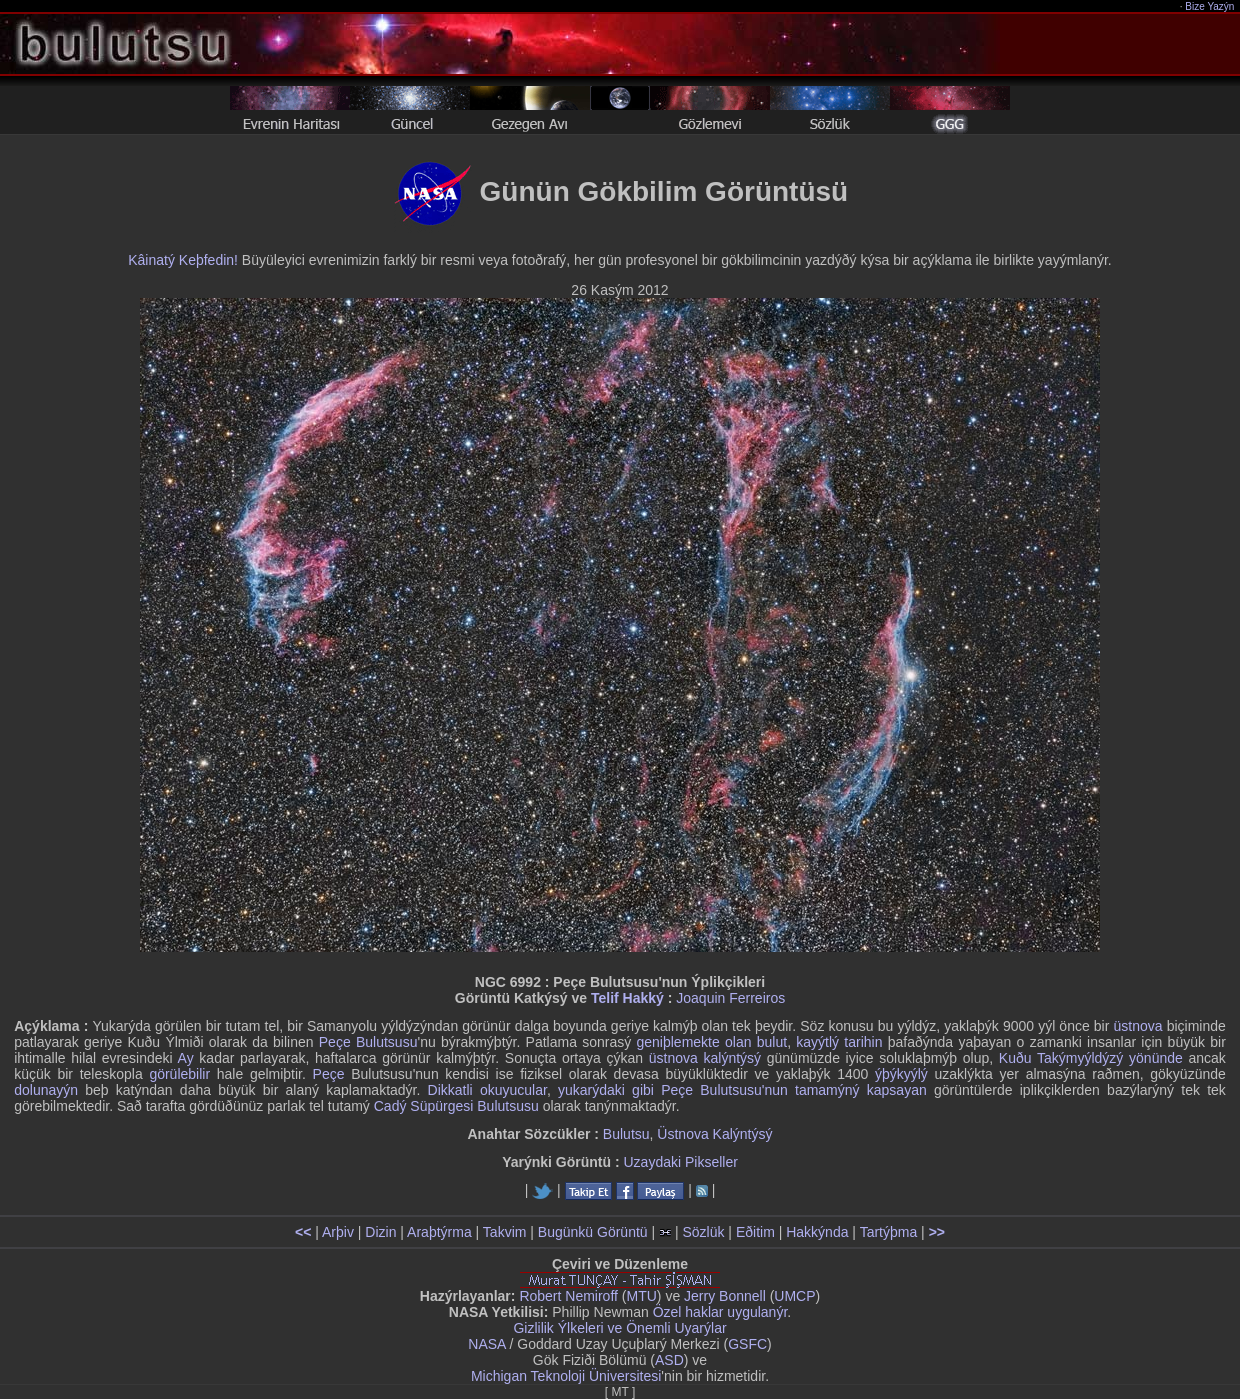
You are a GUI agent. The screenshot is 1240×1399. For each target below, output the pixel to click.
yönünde (1156, 1058)
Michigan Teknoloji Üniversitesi (566, 1376)
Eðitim (755, 1232)
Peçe (329, 1074)
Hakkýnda (817, 1232)
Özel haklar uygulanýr (720, 1312)
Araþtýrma (439, 1232)
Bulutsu (626, 1134)
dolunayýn (46, 1090)
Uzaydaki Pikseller (680, 1162)
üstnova (1138, 1026)
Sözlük (703, 1232)
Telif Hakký (627, 998)
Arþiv (338, 1232)
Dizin (380, 1232)
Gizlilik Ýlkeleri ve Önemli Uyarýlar (619, 1328)
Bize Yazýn (1210, 6)
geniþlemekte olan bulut (712, 1042)
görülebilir (179, 1074)
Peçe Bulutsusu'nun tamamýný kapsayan (794, 1090)
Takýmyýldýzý (1080, 1058)
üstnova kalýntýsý (705, 1058)
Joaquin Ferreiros (730, 998)
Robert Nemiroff (568, 1296)
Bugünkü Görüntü (593, 1232)
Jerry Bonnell (725, 1296)
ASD (669, 1360)
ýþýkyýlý (901, 1074)
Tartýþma (889, 1232)
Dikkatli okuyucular (487, 1090)
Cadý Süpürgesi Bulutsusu (456, 1106)
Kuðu (1015, 1058)
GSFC (747, 1344)
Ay (186, 1058)
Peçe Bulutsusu (368, 1042)
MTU (642, 1296)
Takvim (505, 1232)
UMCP (794, 1296)
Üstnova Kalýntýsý (714, 1134)
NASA (486, 1344)
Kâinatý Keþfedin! (183, 260)
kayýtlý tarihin (839, 1042)
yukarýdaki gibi (606, 1090)
